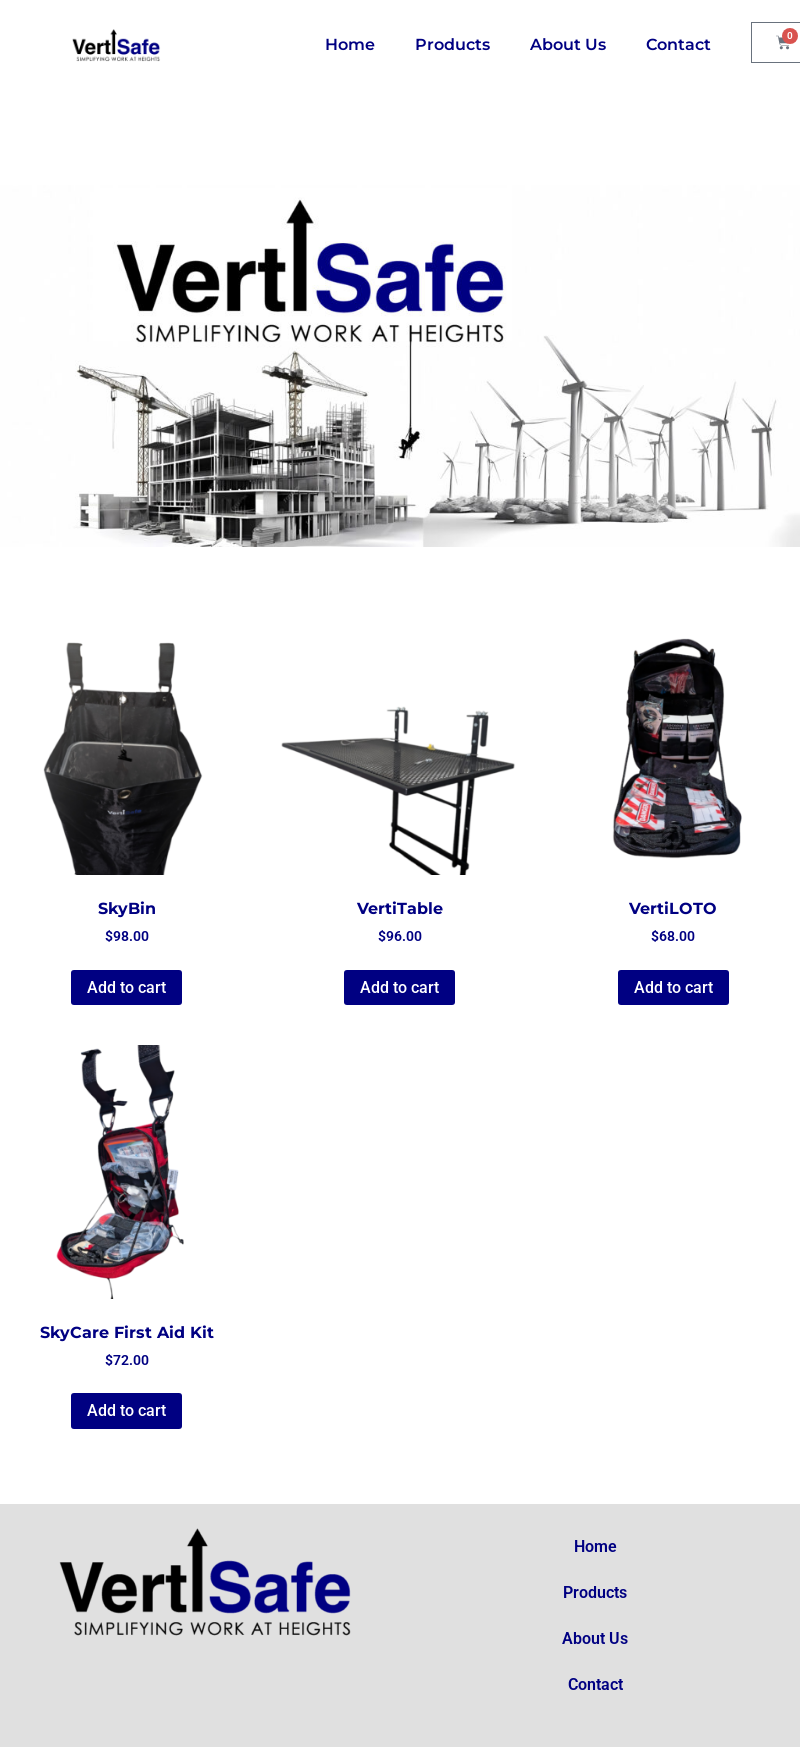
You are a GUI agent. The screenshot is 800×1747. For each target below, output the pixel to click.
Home (350, 44)
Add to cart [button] (126, 987)
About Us (568, 44)
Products (452, 44)
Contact (678, 44)
